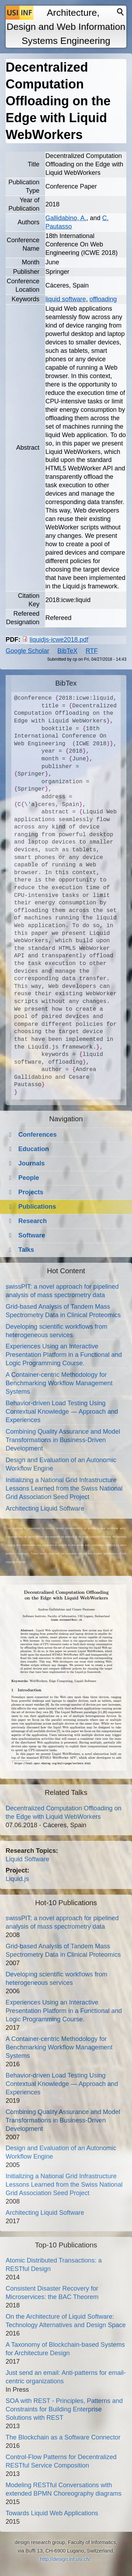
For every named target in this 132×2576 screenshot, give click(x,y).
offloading (103, 299)
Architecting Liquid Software (45, 1508)
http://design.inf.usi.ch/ (65, 2559)
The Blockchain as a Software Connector (63, 2437)
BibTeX (67, 650)
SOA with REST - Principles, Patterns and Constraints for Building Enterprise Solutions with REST (64, 2409)
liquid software (65, 299)
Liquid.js (17, 1878)
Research (32, 1221)
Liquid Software (27, 1859)
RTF (92, 650)
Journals (31, 1163)
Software (31, 1235)
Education (33, 1149)
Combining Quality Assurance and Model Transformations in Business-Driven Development (63, 1440)
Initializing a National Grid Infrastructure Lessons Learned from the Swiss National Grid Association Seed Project (64, 1488)
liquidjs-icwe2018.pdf (59, 639)
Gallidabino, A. (65, 218)
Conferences (37, 1134)
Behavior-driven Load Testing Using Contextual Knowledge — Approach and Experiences (62, 1412)
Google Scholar (27, 650)
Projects (30, 1192)
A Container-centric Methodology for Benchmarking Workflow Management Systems (59, 1383)
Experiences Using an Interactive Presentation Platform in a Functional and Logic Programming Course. (64, 1355)
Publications (37, 1206)
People (28, 1178)
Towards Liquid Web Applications (52, 2513)
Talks (26, 1250)
